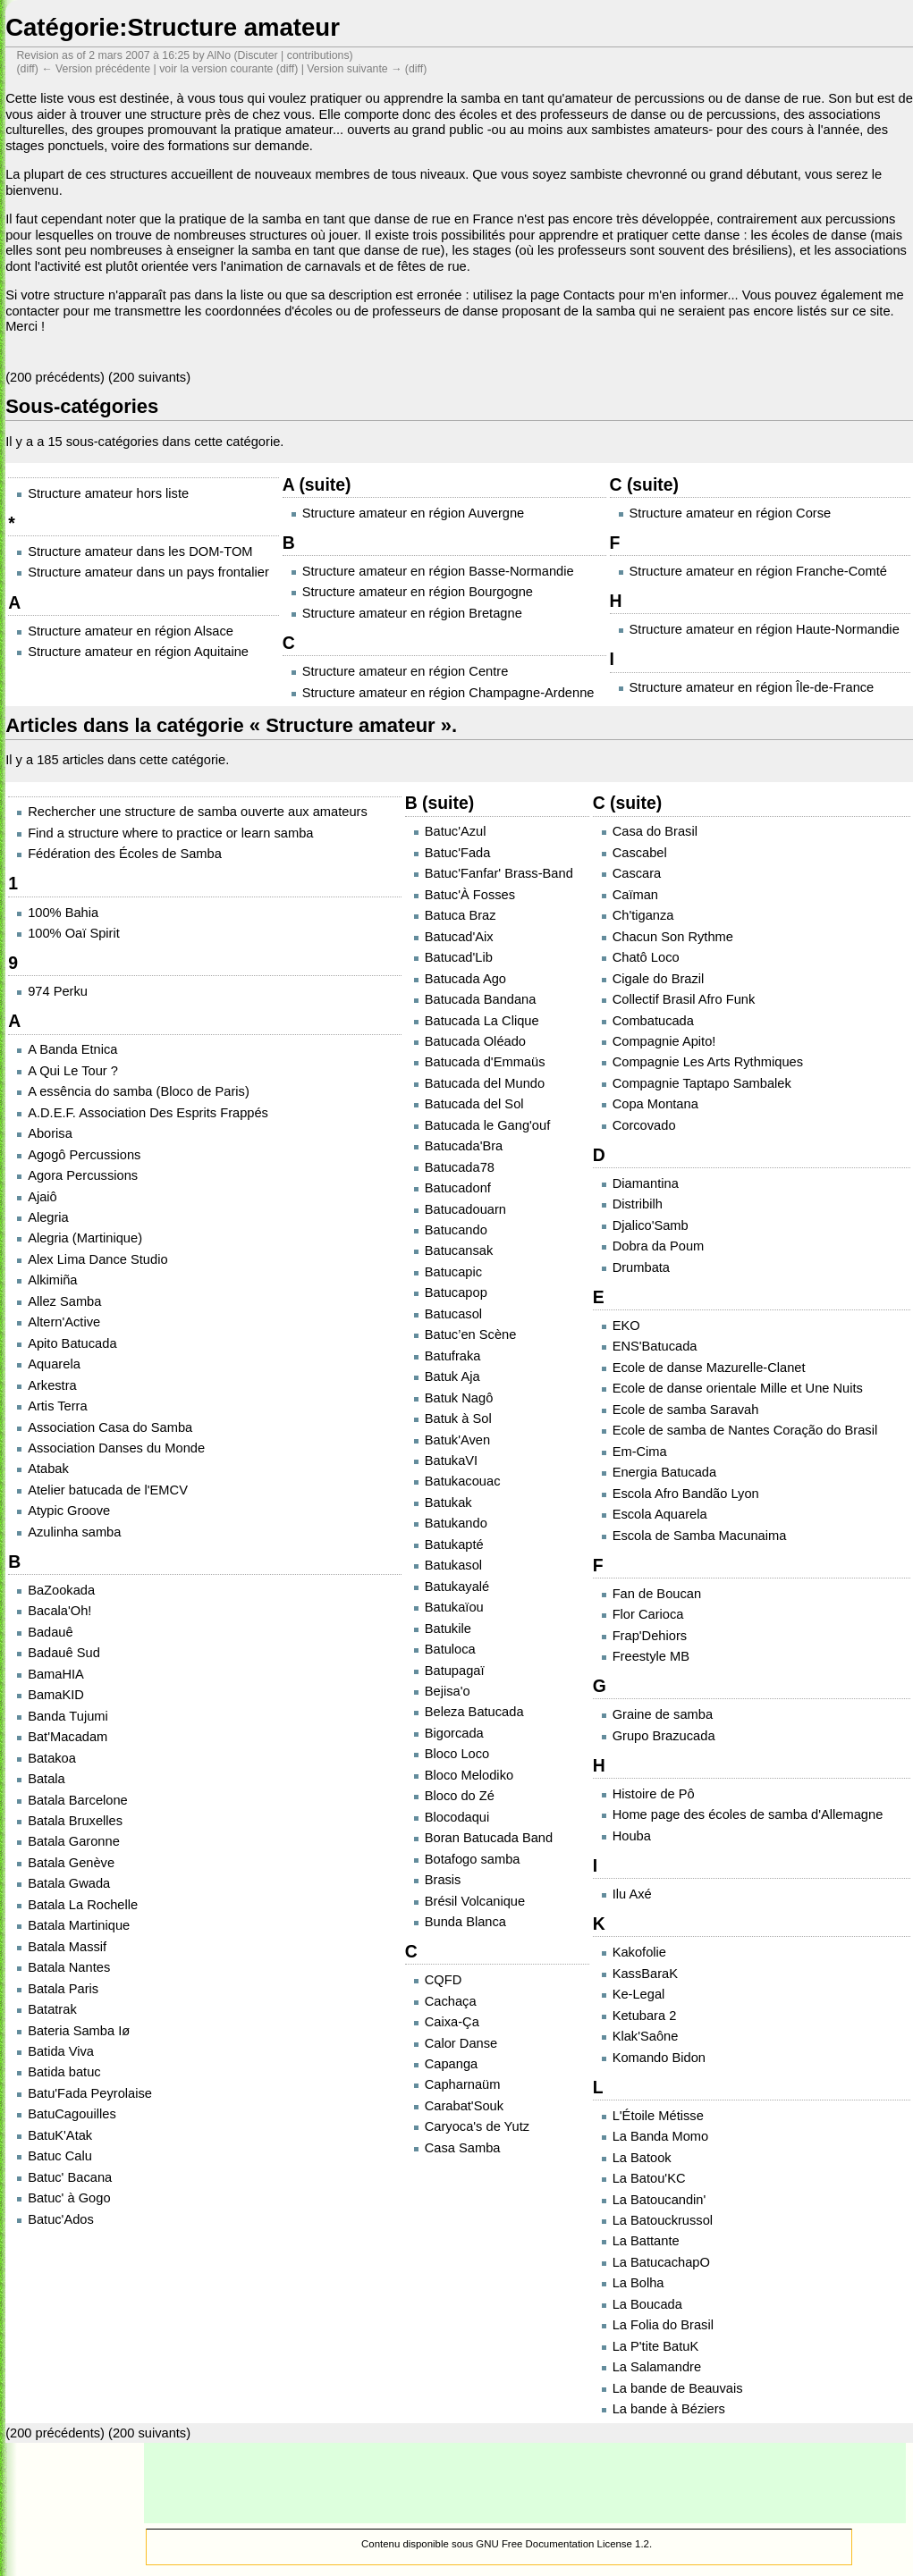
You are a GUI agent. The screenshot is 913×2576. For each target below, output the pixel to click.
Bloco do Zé (460, 1796)
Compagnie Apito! (664, 1041)
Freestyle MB (651, 1656)
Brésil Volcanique (475, 1901)
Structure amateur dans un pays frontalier (148, 572)
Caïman (635, 895)
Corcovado (644, 1125)
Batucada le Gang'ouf (488, 1125)
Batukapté (454, 1544)
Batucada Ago (465, 979)
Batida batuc (64, 2072)
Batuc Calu (60, 2156)
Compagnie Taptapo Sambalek (702, 1083)
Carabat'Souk (464, 2106)
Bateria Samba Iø (79, 2031)
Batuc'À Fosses (470, 895)
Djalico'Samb (651, 1225)
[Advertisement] (524, 2483)
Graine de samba (663, 1714)
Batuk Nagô (459, 1398)
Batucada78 (460, 1167)
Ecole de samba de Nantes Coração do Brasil (745, 1430)
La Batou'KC (649, 2178)
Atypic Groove (69, 1510)
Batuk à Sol (458, 1418)
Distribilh (638, 1204)
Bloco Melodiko (469, 1775)
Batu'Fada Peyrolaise (90, 2093)
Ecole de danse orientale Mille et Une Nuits (738, 1388)
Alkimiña (52, 1280)
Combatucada (653, 1021)
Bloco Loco (457, 1754)
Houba (632, 1836)
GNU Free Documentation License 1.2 (562, 2543)
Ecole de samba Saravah (686, 1409)
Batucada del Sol (474, 1104)
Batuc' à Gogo (69, 2198)
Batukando (456, 1523)
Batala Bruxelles (75, 1821)
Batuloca (450, 1649)
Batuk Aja (452, 1376)
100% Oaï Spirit (74, 933)
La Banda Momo (661, 2136)
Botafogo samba (472, 1859)
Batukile (448, 1628)
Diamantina (646, 1183)
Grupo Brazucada (664, 1736)
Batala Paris (63, 1989)
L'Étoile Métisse (658, 2116)
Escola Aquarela (660, 1514)
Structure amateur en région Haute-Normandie (765, 629)
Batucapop (456, 1292)
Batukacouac (463, 1481)
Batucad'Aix (459, 937)
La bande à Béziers (669, 2409)
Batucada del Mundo (485, 1083)
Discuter (258, 55)
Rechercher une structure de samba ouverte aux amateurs (198, 811)
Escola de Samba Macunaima (700, 1535)
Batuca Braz (460, 915)
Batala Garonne (74, 1841)
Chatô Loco (646, 957)
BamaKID (56, 1695)
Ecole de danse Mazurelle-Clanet (709, 1367)
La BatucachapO (661, 2262)
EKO (626, 1325)
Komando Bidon (659, 2057)
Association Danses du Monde (116, 1448)
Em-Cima (640, 1451)
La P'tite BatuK (656, 2346)
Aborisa (50, 1133)
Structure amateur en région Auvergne (413, 513)
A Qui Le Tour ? (73, 1071)
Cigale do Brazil (659, 979)
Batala (46, 1779)
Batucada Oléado (475, 1041)
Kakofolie (639, 1952)
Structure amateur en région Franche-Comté (758, 571)
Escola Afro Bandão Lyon (686, 1493)
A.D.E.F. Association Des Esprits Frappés (148, 1113)
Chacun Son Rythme (673, 937)
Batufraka (453, 1356)
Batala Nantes (69, 1967)
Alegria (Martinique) (85, 1238)
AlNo (219, 55)
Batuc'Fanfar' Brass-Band (499, 873)
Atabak (48, 1468)
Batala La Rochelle (83, 1905)
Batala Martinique (79, 1925)
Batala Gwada (69, 1883)
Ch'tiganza (643, 915)
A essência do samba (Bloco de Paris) (138, 1091)
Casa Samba (463, 2148)
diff (287, 69)
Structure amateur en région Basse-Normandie (438, 571)
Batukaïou (454, 1607)
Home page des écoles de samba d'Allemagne (748, 1814)
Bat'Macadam (67, 1737)
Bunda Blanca (465, 1922)
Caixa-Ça (452, 2022)
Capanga (451, 2064)
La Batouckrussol (663, 2220)
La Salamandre (657, 2367)
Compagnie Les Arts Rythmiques (708, 1062)
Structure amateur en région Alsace (130, 631)
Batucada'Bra (464, 1146)
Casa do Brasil (655, 831)
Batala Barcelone (78, 1800)
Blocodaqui (457, 1817)
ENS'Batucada (655, 1346)
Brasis (443, 1880)
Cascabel (640, 853)
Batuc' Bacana (70, 2177)
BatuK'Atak (60, 2135)
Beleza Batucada (474, 1712)
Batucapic (453, 1272)
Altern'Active (64, 1322)
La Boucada (647, 2304)
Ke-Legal (639, 1994)
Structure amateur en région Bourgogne (417, 592)
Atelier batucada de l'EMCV (108, 1490)
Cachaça (451, 2001)
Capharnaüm (463, 2084)
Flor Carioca (648, 1614)
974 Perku (58, 991)
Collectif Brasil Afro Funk (684, 999)
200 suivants (149, 377)
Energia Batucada (665, 1472)
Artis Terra (58, 1406)
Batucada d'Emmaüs (485, 1062)
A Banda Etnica (72, 1049)
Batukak (448, 1502)
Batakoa (52, 1758)
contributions (318, 55)
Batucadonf (458, 1188)
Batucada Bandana (481, 999)
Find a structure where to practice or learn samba (170, 833)
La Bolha (638, 2283)
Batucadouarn (465, 1209)
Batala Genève (71, 1863)
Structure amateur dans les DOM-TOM (140, 551)
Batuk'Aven (457, 1440)
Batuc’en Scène (471, 1334)
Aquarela (54, 1364)
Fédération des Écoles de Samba (125, 853)
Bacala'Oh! (59, 1611)
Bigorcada (454, 1733)
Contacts (589, 295)
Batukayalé (457, 1586)
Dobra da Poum (659, 1246)
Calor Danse (461, 2043)
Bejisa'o (447, 1691)
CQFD (443, 1980)
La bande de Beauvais (678, 2388)
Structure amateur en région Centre (405, 671)
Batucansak (459, 1250)
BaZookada (61, 1590)
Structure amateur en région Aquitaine (138, 651)
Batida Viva (61, 2051)
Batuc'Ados (61, 2219)
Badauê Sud (64, 1653)
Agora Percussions (83, 1175)
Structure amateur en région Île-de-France (752, 687)
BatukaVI (451, 1460)
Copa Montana (655, 1104)
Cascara (637, 873)
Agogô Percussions (84, 1155)
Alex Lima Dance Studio (97, 1259)
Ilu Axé (632, 1894)
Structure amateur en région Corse (731, 513)
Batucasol (453, 1314)
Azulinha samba (74, 1532)
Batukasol (453, 1565)
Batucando (456, 1230)
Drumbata (641, 1267)
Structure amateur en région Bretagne (412, 613)
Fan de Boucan (657, 1594)
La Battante (646, 2241)
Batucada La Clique (482, 1021)
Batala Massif (67, 1947)
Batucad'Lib (459, 957)
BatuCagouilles (72, 2114)
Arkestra (52, 1385)
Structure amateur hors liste (108, 493)
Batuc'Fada (458, 853)
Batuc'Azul (455, 831)
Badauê (50, 1632)
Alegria (48, 1217)
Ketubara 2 (645, 2015)
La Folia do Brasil (663, 2325)
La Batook (642, 2158)
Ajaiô (42, 1197)
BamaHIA (56, 1674)
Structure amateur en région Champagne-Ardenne (448, 693)
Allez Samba (64, 1301)
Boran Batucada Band (489, 1838)
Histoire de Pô (654, 1794)
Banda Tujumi (68, 1716)
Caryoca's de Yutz (477, 2126)
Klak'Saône (646, 2036)
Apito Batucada (72, 1343)
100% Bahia (63, 912)
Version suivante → (354, 69)
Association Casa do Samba (110, 1427)
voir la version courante (216, 69)
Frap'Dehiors (650, 1636)
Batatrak (52, 2009)
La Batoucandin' (659, 2200)
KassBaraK (645, 1973)
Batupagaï (455, 1670)
